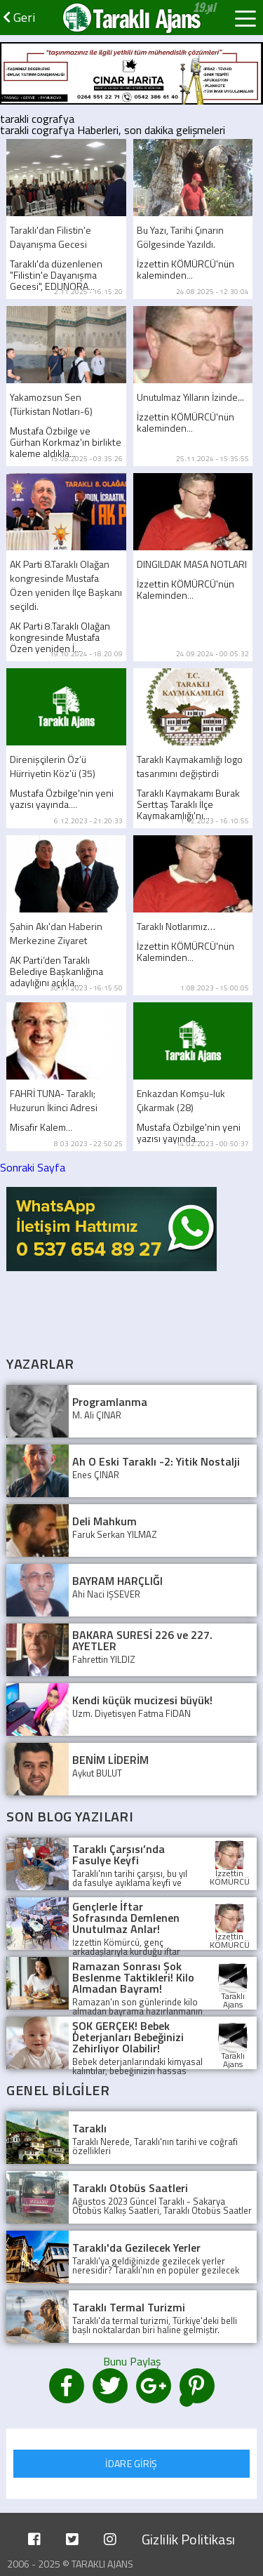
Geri (19, 17)
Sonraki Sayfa (32, 1167)
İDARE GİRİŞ (131, 2463)
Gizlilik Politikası (188, 2539)
